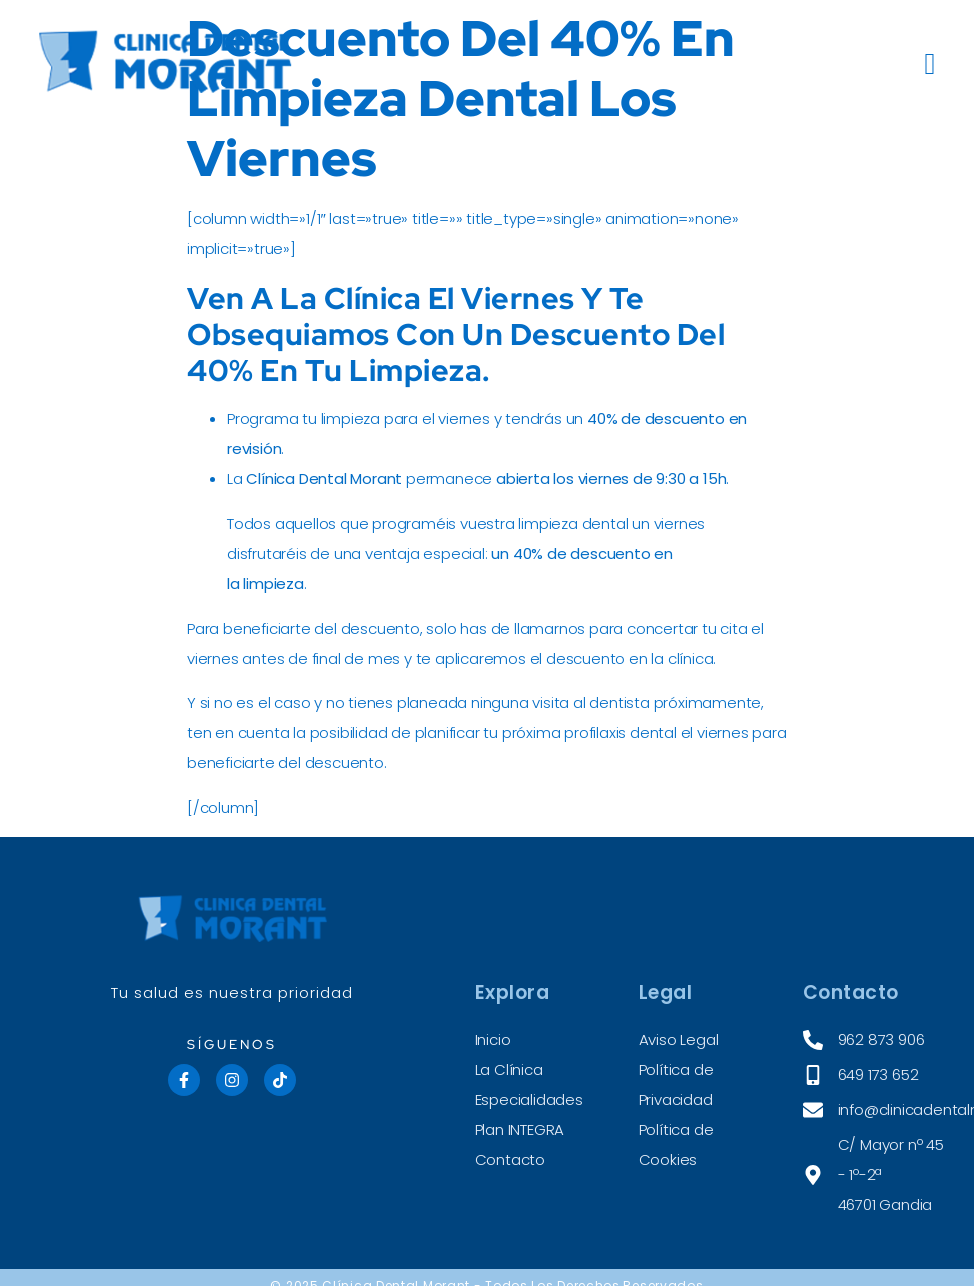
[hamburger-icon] (931, 64)
